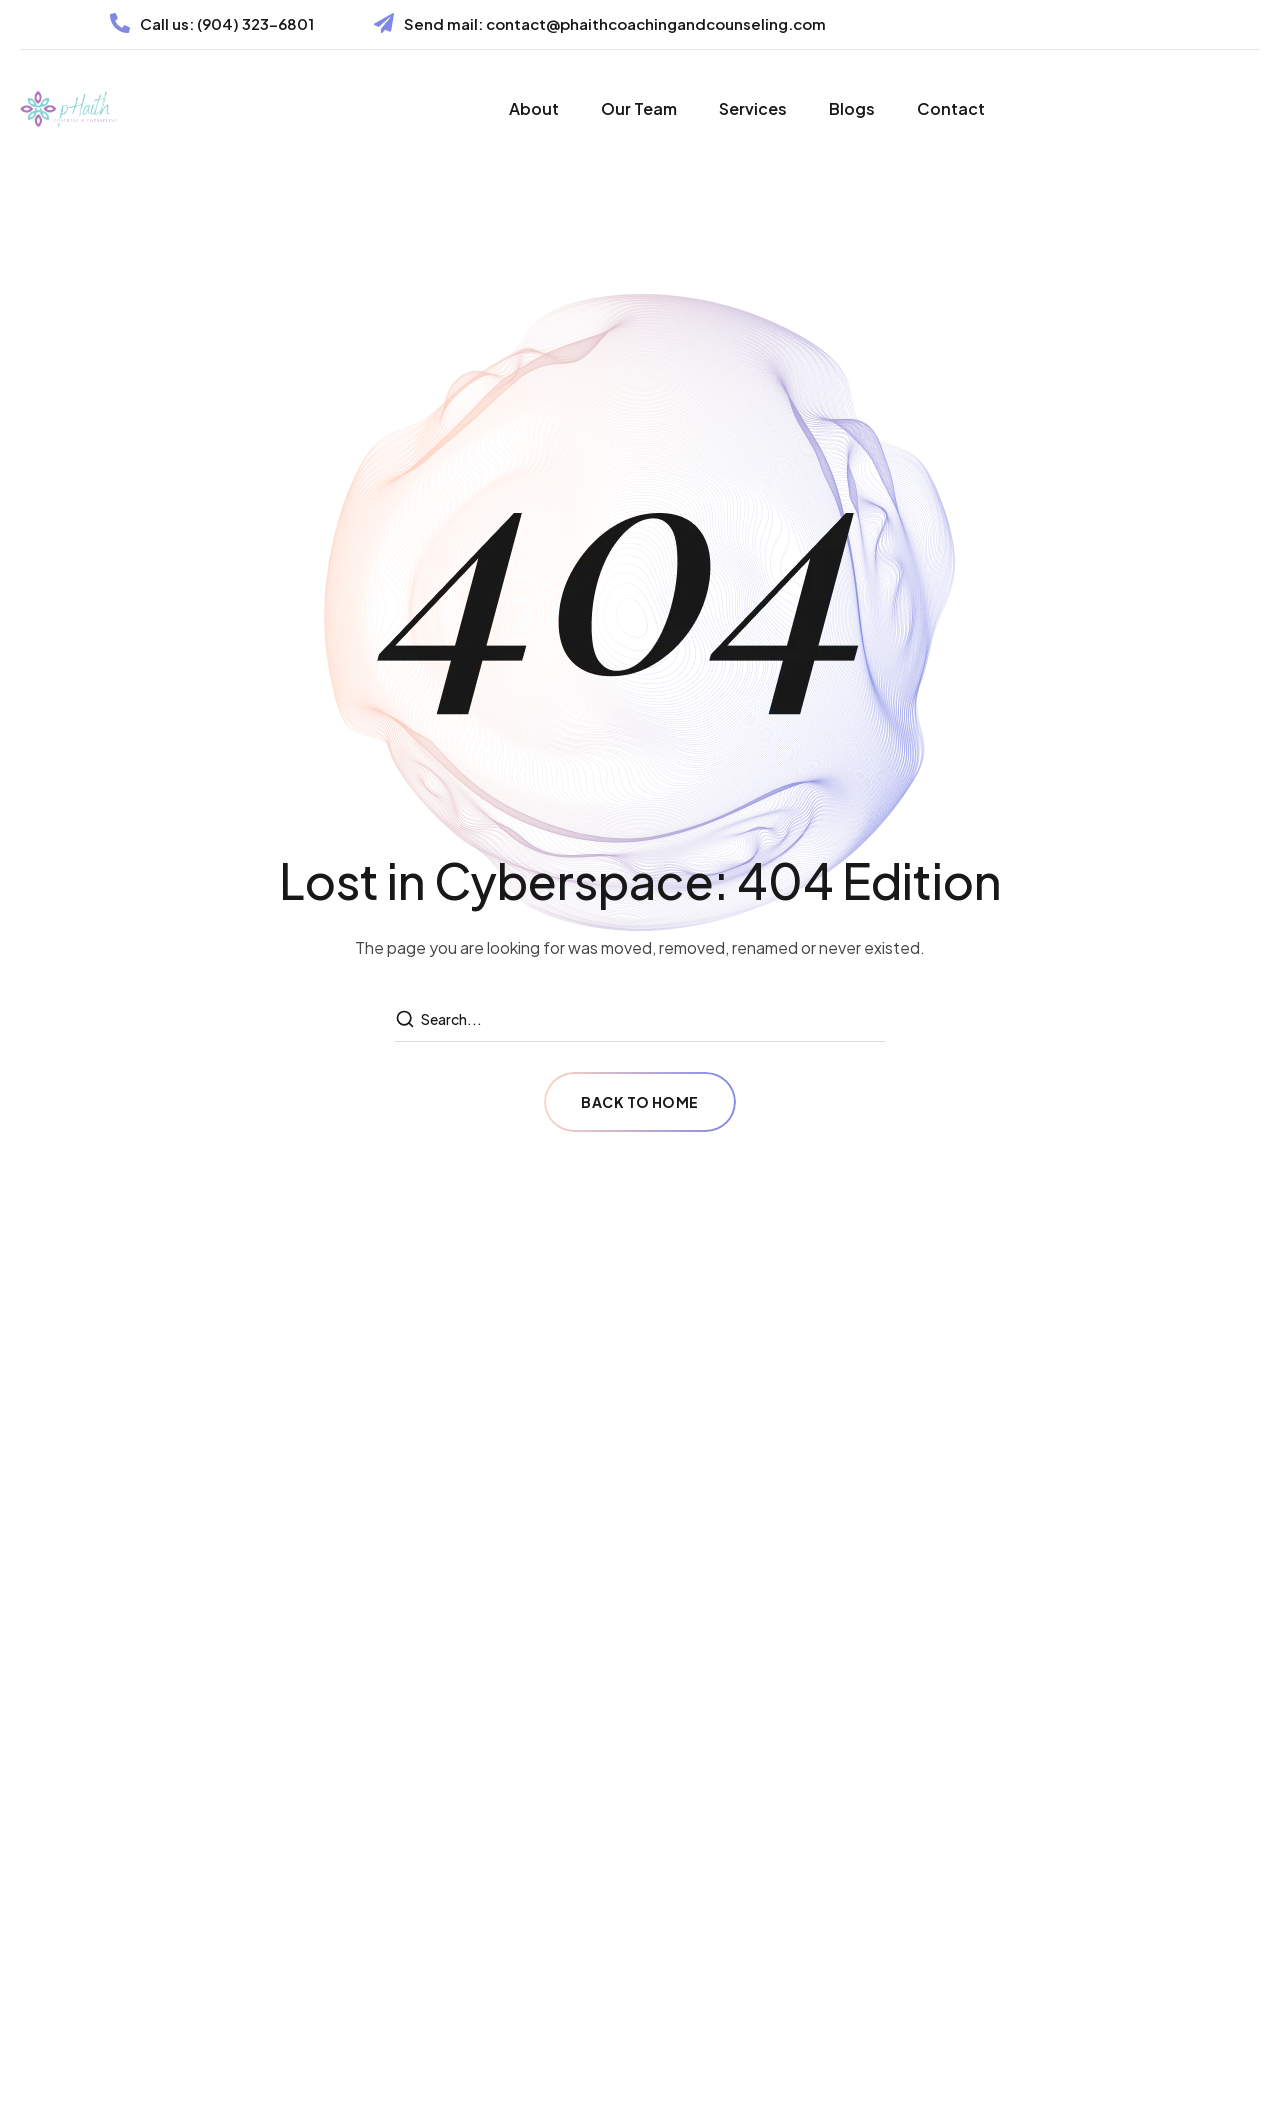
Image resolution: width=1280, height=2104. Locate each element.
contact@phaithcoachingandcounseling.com (656, 23)
